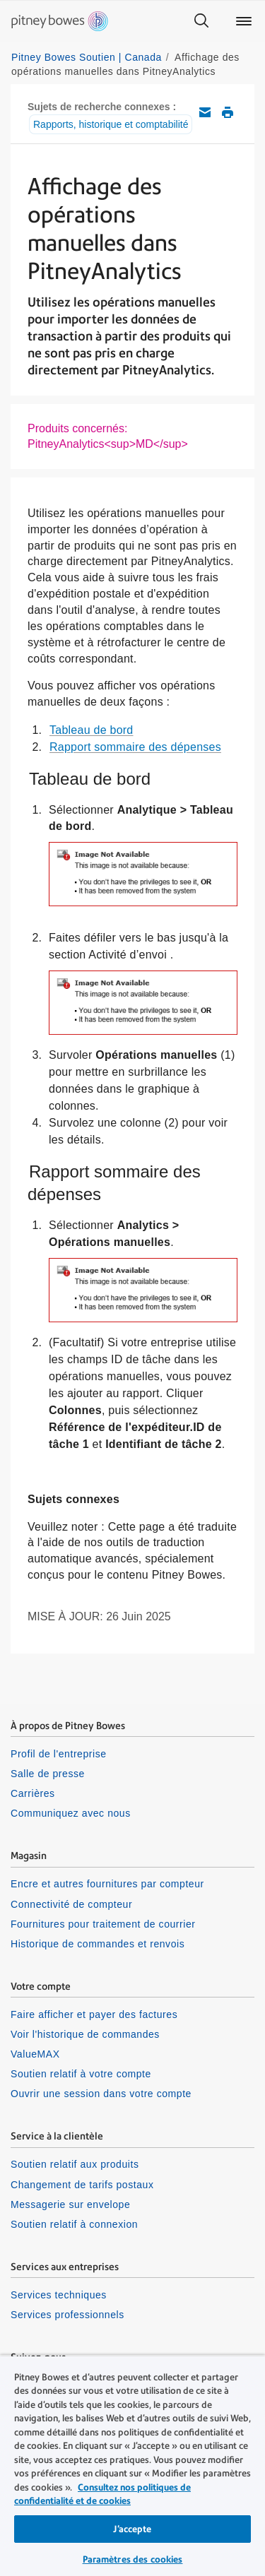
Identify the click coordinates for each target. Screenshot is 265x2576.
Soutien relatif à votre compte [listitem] (81, 2073)
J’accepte (132, 2529)
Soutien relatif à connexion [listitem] (74, 2224)
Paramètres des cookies (133, 2559)
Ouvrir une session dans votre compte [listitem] (101, 2093)
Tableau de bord (91, 730)
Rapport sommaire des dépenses (135, 747)
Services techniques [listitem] (59, 2295)
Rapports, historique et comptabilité (110, 124)
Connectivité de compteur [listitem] (71, 1904)
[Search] (201, 21)
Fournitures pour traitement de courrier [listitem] (103, 1924)
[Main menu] (244, 21)
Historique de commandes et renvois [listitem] (97, 1943)
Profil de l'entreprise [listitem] (59, 1753)
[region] (132, 2465)
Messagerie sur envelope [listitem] (70, 2204)
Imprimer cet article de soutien (227, 112)
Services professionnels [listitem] (67, 2314)
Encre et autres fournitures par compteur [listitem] (107, 1883)
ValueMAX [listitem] (35, 2054)
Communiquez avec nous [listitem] (71, 1813)
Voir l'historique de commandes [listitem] (85, 2034)
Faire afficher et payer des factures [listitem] (94, 2014)
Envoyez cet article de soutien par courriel (205, 112)
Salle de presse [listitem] (48, 1773)
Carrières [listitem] (33, 1793)
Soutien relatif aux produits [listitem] (75, 2164)
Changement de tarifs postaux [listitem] (82, 2184)
